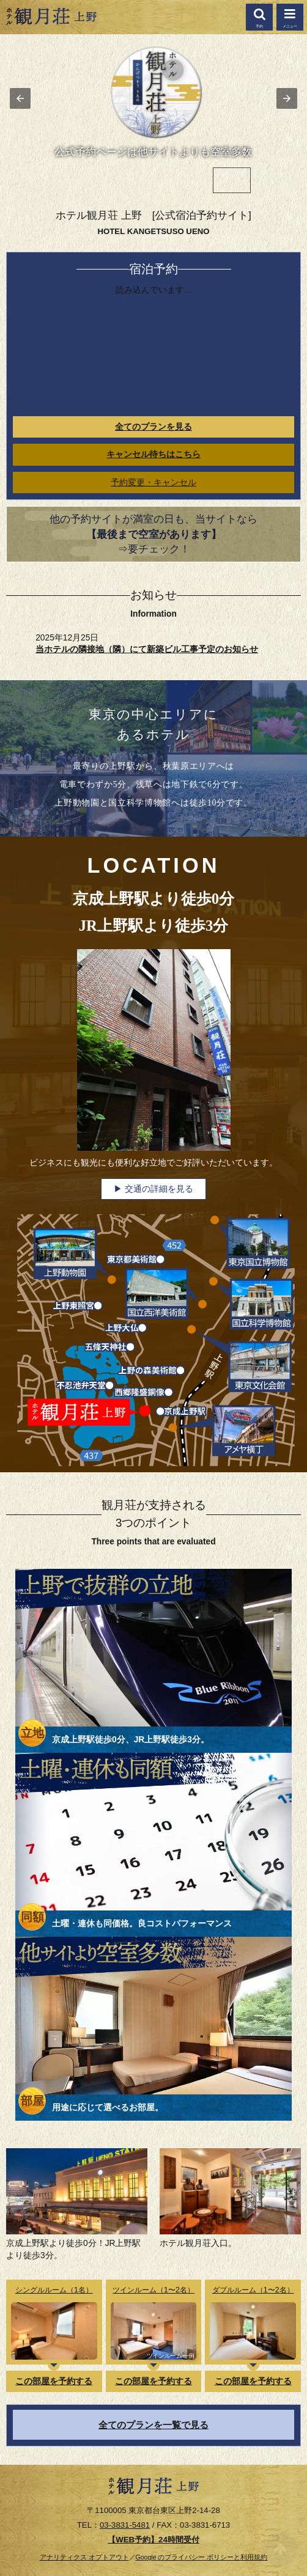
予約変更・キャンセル (153, 482)
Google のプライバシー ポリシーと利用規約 (202, 2557)
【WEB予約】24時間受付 (153, 2539)
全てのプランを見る (153, 426)
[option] (75, 180)
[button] (289, 17)
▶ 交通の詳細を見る (153, 1189)
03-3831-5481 (125, 2525)
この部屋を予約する (53, 2381)
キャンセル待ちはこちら (153, 454)
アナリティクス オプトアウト (84, 2557)
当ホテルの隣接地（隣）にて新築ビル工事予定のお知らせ (146, 649)
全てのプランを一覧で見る (153, 2425)
